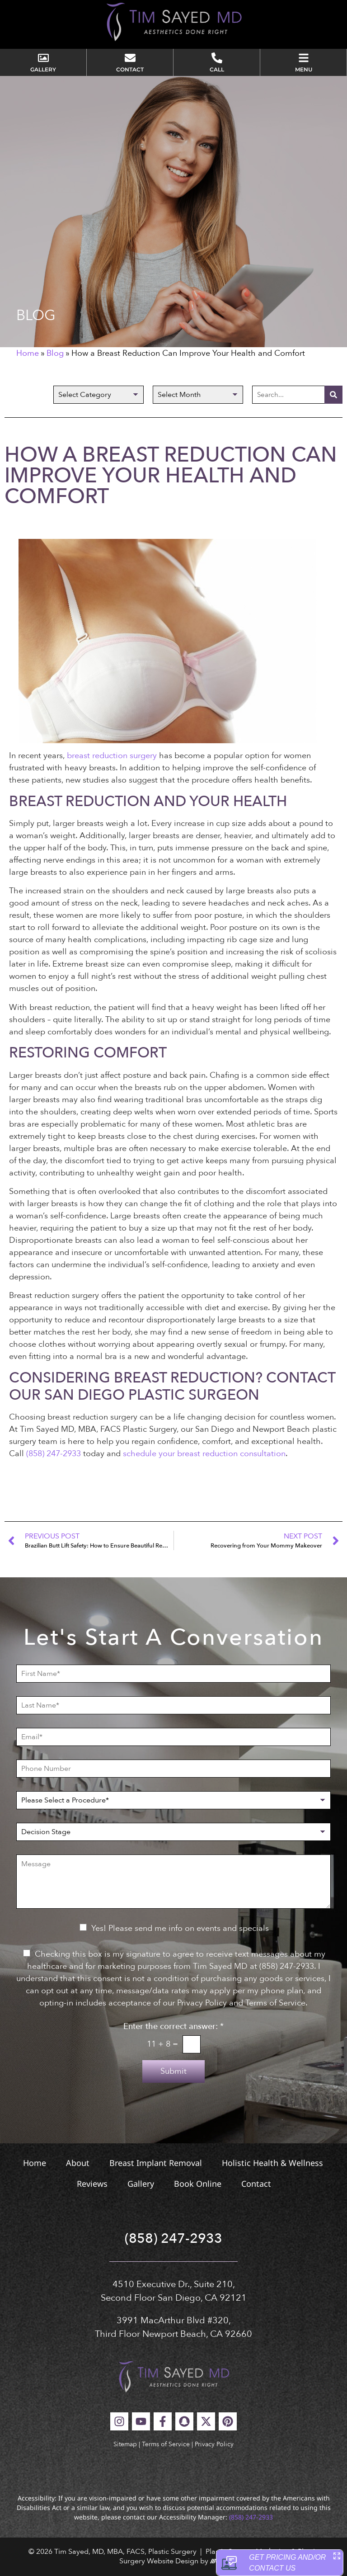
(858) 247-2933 (53, 1453)
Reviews (92, 2183)
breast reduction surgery (112, 755)
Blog (55, 353)
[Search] (333, 395)
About (77, 2162)
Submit (173, 2071)
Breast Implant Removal (155, 2162)
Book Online (197, 2183)
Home (27, 353)
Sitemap (125, 2444)
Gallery (140, 2183)
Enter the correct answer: (173, 2027)
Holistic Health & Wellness (272, 2162)
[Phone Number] (173, 1769)
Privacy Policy (214, 2444)
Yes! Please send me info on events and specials (180, 1928)
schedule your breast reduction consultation (204, 1453)
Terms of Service (166, 2444)
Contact (256, 2183)
